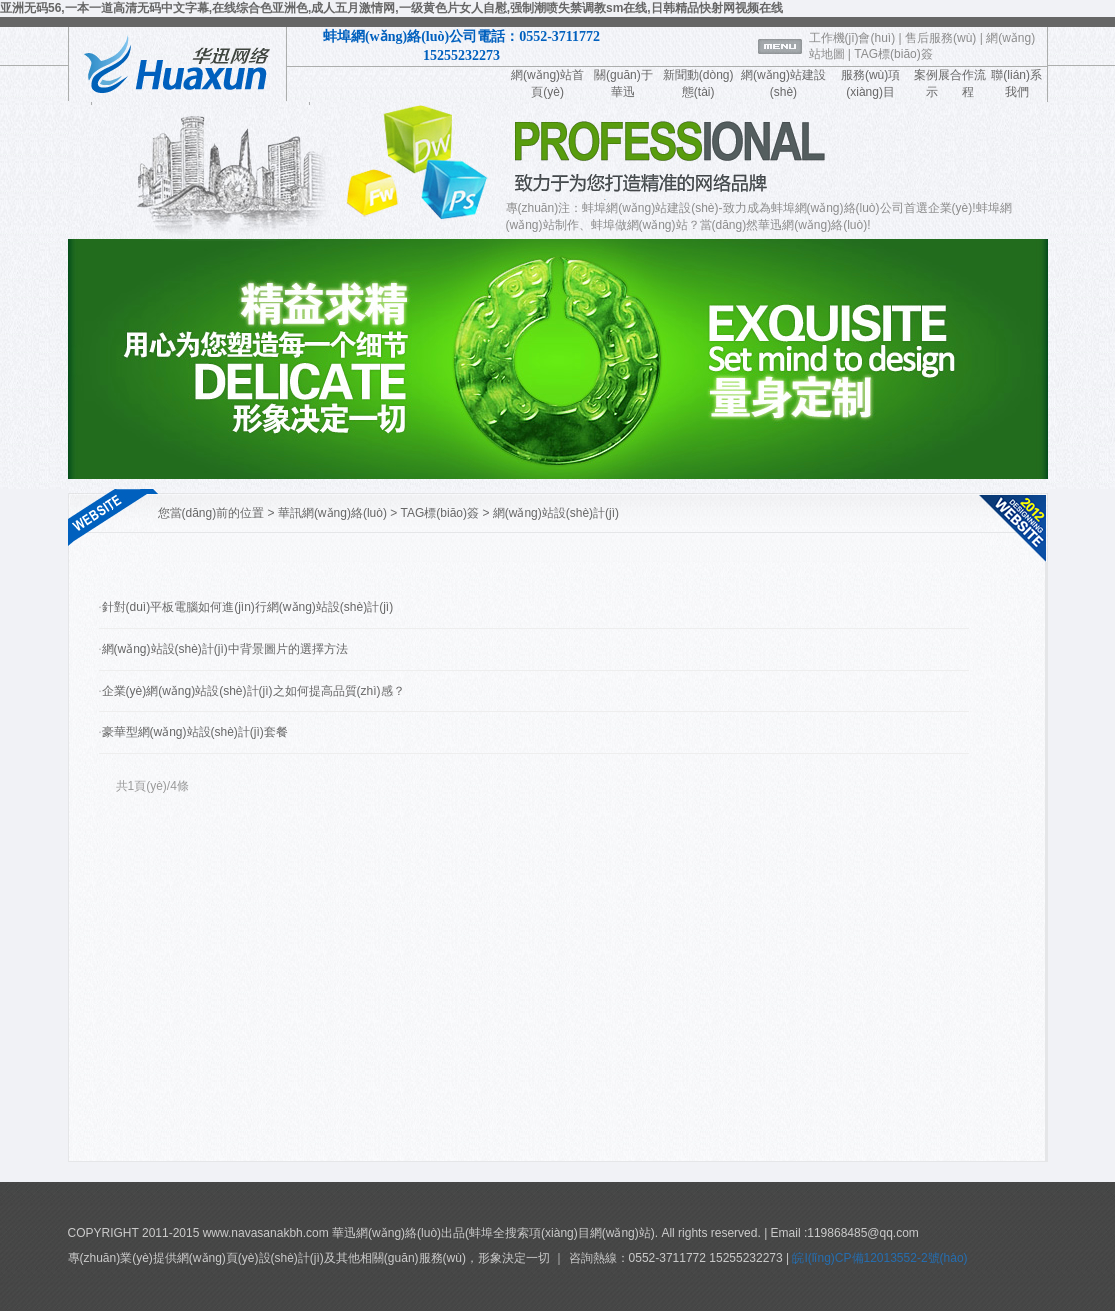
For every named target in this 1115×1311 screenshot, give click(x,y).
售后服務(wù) (940, 38)
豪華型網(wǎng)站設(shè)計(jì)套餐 (195, 732)
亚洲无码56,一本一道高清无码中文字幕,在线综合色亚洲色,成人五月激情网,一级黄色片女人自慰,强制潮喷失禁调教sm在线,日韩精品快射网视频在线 (391, 8)
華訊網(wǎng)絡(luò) (332, 513)
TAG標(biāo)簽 (893, 54)
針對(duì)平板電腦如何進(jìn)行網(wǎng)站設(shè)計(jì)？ (248, 607)
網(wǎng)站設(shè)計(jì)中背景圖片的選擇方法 (225, 649)
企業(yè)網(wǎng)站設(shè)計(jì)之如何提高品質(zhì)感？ (253, 691)
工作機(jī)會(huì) (852, 38)
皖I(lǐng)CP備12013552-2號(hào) (878, 1258)
